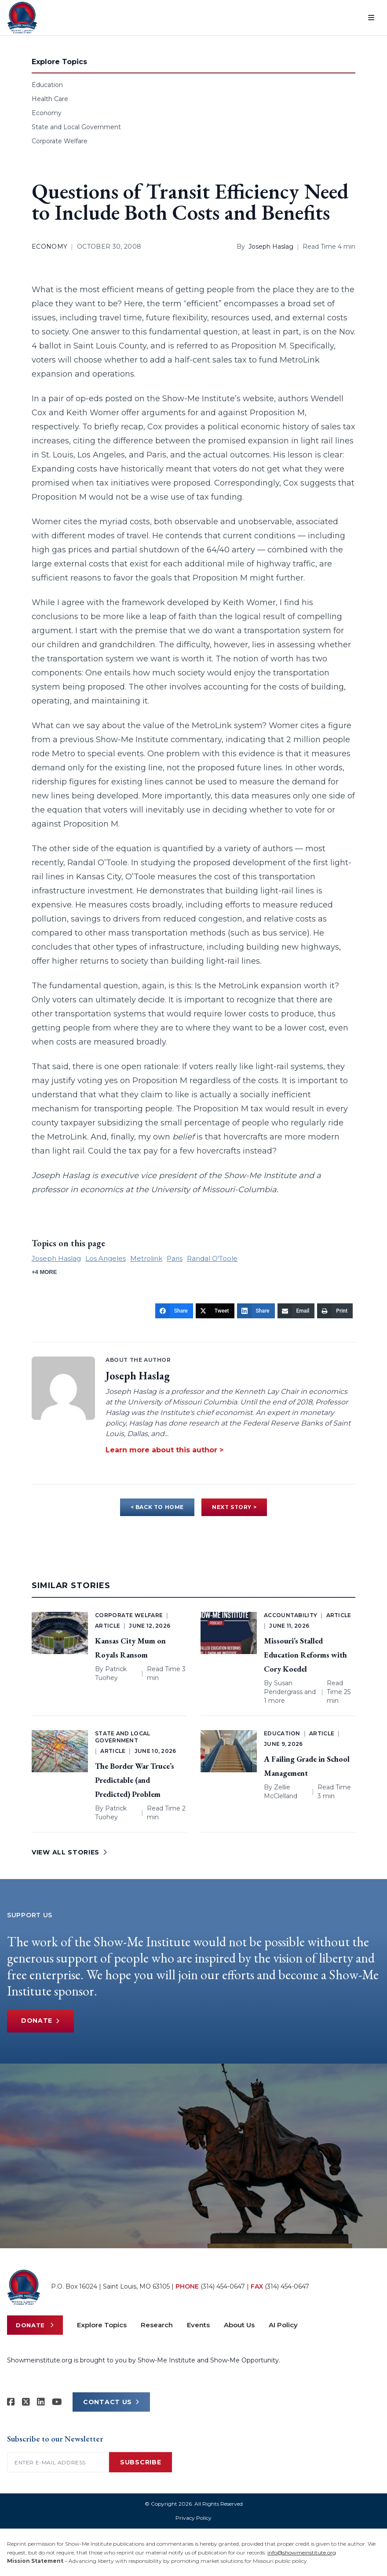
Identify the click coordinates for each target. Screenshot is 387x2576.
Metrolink (146, 1258)
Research (157, 2325)
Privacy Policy (193, 2517)
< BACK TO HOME (157, 1507)
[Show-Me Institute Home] (22, 17)
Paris (175, 1258)
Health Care (50, 99)
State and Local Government (76, 127)
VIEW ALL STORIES (69, 1852)
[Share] (174, 1310)
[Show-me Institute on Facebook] (11, 2402)
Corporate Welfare (60, 141)
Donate (40, 2021)
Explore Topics (102, 2325)
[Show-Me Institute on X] (26, 2402)
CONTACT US (111, 2402)
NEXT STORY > (234, 1507)
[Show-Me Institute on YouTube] (57, 2402)
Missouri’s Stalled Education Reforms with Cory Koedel (305, 1655)
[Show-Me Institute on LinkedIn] (41, 2402)
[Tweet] (215, 1310)
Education (47, 85)
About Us (239, 2325)
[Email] (296, 1310)
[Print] (335, 1310)
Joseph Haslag (270, 246)
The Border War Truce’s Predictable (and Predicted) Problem (134, 1780)
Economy (47, 113)
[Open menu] (371, 17)
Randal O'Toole (212, 1258)
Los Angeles (105, 1258)
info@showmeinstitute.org (301, 2552)
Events (198, 2325)
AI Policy (283, 2325)
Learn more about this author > (164, 1450)
